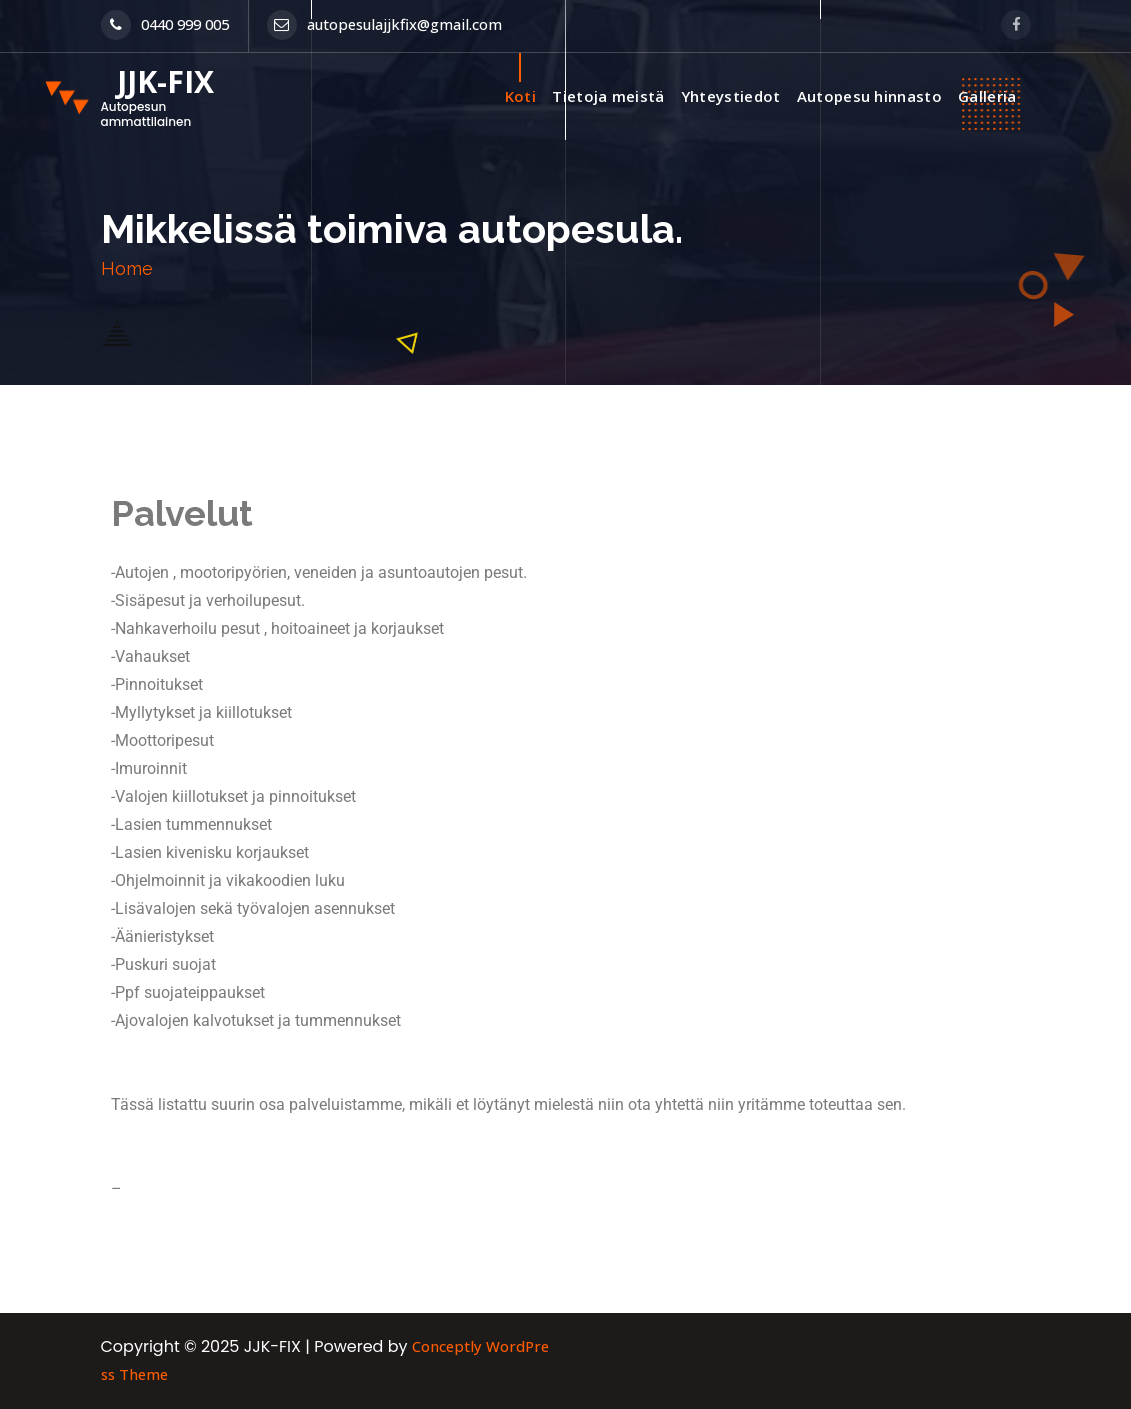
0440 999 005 (165, 24)
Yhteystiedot (731, 96)
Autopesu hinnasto (869, 96)
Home (127, 268)
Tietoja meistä (608, 96)
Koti (520, 96)
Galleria (987, 96)
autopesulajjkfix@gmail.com (384, 24)
